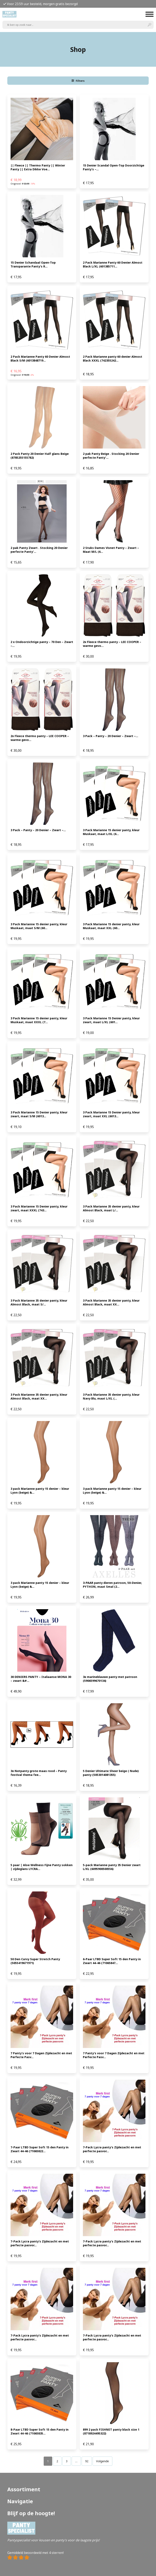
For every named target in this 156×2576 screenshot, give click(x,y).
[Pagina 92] (87, 2461)
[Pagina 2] (57, 2461)
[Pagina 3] (66, 2461)
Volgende (102, 2461)
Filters (78, 81)
